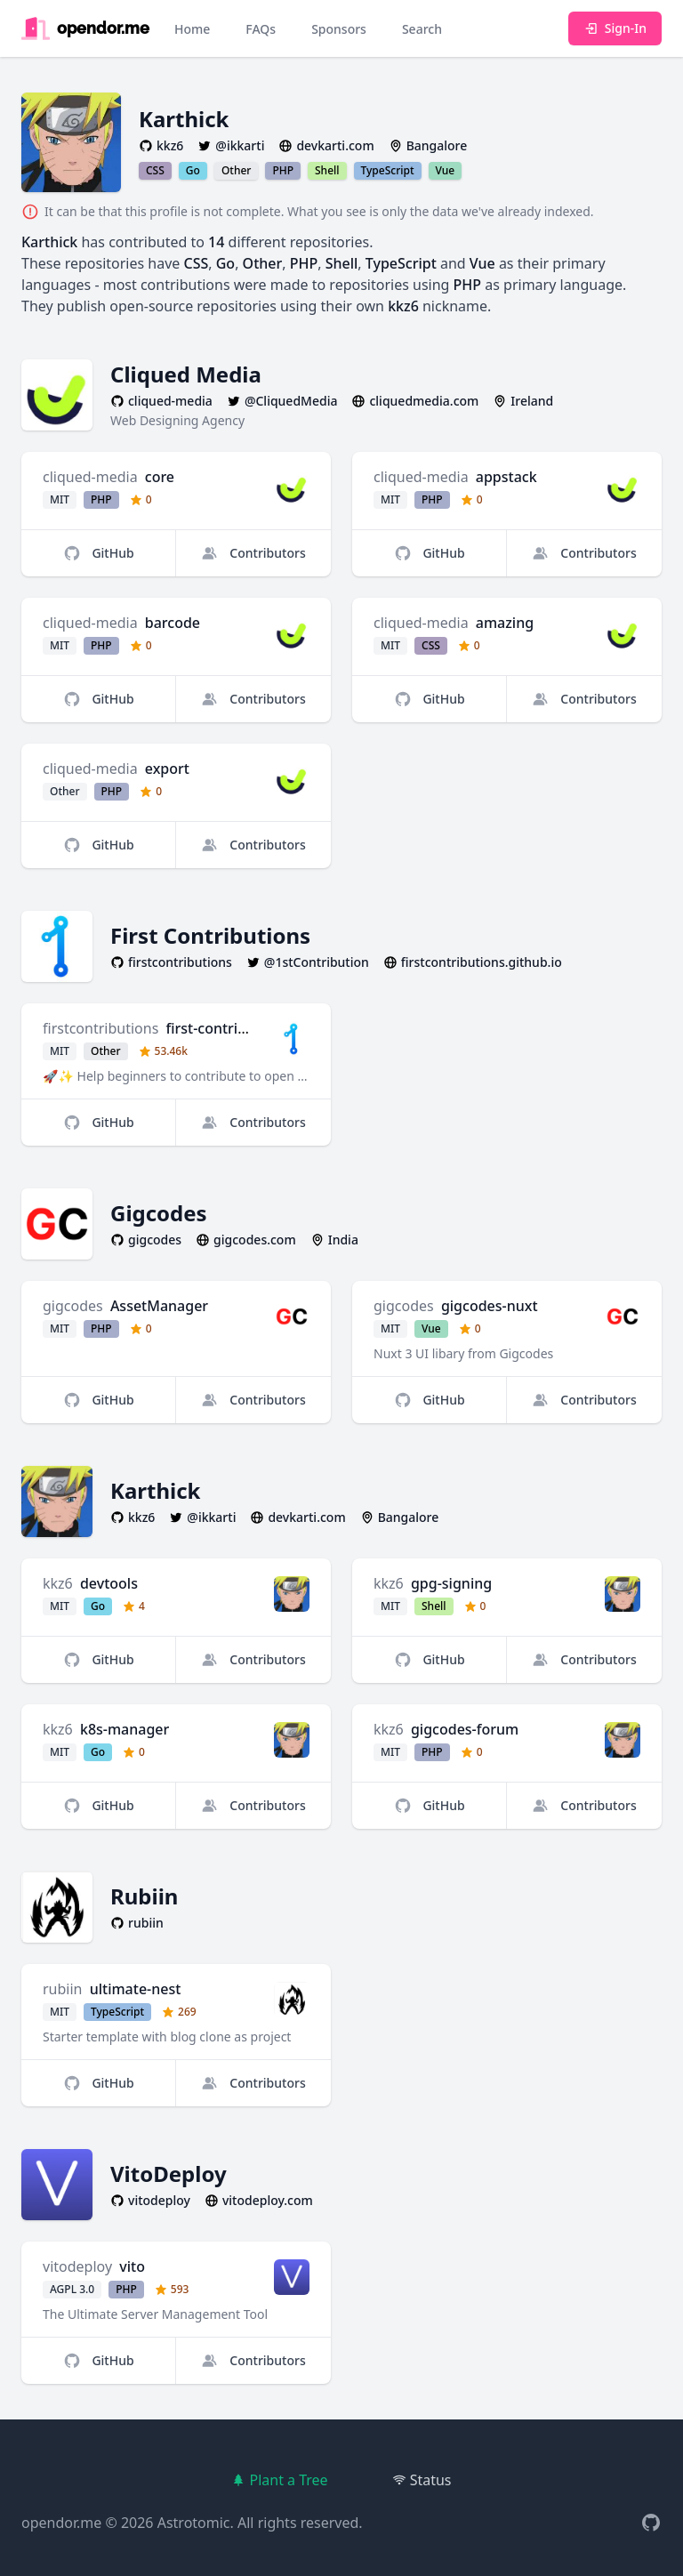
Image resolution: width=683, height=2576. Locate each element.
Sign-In (615, 28)
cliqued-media (90, 477)
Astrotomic (193, 2522)
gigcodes (73, 1306)
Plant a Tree (279, 2480)
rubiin (62, 1989)
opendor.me (61, 2522)
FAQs (260, 28)
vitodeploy (77, 2266)
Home (192, 28)
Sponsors (338, 28)
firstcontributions (100, 1028)
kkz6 (58, 1583)
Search (422, 28)
